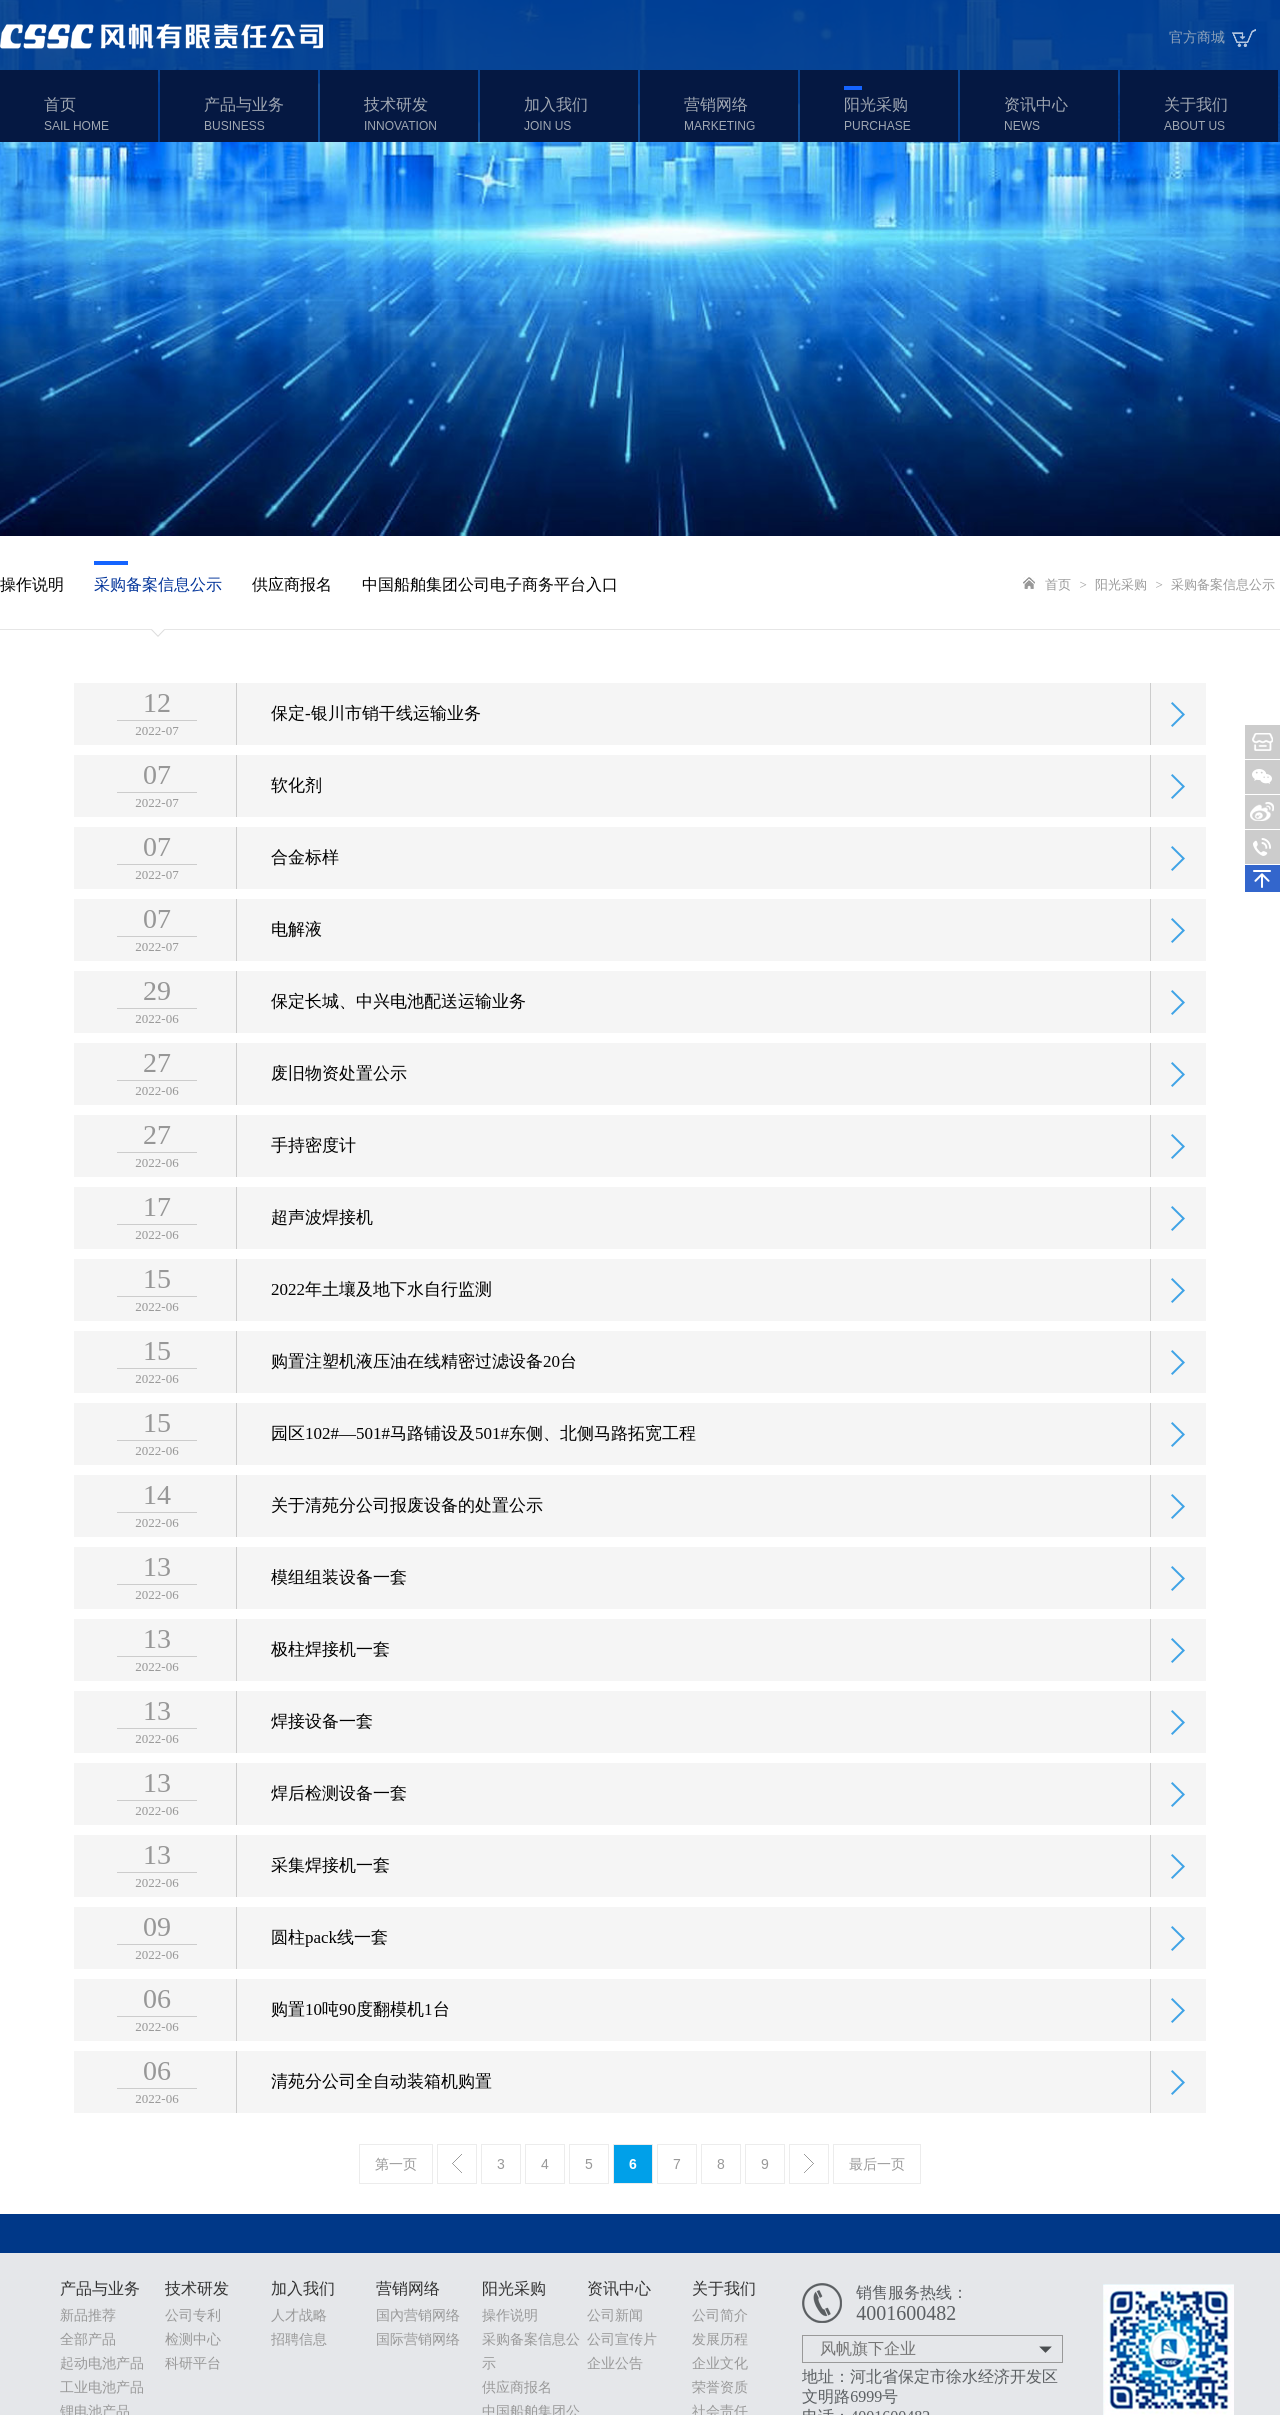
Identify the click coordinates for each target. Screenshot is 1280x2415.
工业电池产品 (102, 2387)
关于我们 (1218, 114)
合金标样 (305, 886)
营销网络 (738, 114)
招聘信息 (299, 2339)
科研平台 (193, 2363)
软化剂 (296, 814)
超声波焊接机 (322, 1246)
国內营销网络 (418, 2315)
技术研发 (418, 114)
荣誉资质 (720, 2387)
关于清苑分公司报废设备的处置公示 (407, 1534)
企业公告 (615, 2363)
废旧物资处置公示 (339, 1102)
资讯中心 (1058, 114)
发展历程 (720, 2339)
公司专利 (193, 2315)
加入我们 (578, 114)
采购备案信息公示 (158, 584)
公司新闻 (615, 2315)
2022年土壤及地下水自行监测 (381, 1318)
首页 (98, 114)
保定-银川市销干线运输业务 (376, 742)
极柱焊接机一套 (330, 1678)
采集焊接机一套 (330, 1894)
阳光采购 (898, 114)
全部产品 (88, 2339)
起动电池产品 (102, 2363)
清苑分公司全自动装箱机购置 (381, 2110)
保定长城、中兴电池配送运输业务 (398, 1030)
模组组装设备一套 (339, 1606)
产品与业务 (258, 114)
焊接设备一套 (322, 1750)
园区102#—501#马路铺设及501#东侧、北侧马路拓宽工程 (483, 1462)
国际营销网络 (418, 2339)
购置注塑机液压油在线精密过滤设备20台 (424, 1390)
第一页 (396, 2164)
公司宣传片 (622, 2339)
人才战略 (299, 2315)
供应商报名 (292, 584)
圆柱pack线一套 (329, 1966)
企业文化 (720, 2363)
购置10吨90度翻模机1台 (360, 2038)
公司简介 (720, 2315)
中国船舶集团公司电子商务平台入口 (490, 584)
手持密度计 (313, 1174)
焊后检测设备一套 (339, 1822)
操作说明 (32, 584)
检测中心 (193, 2339)
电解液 (296, 958)
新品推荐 (88, 2315)
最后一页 (877, 2164)
